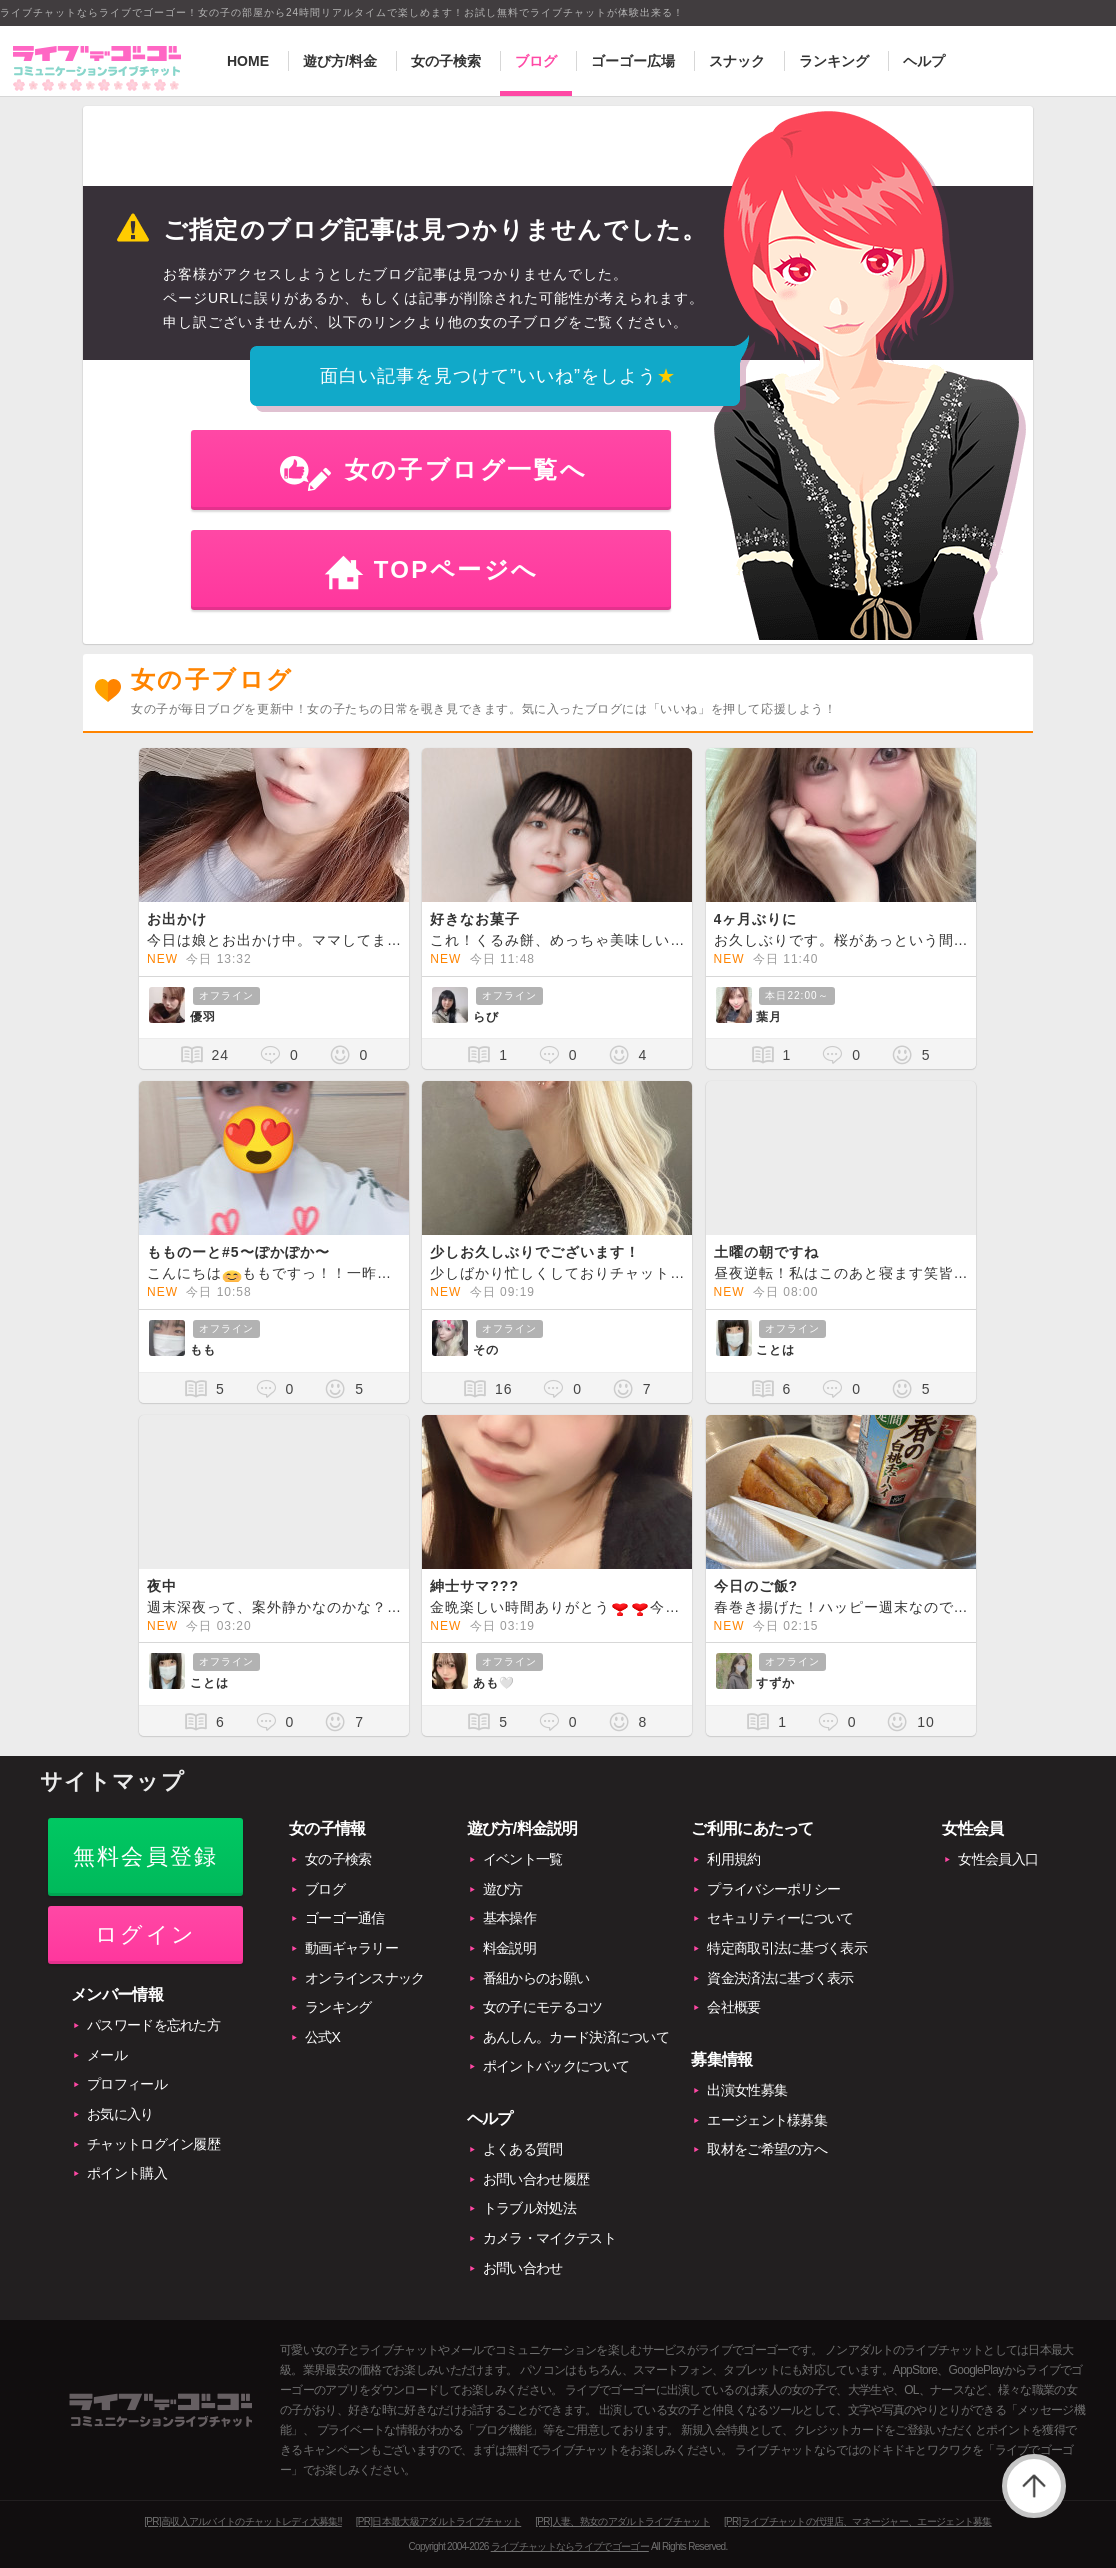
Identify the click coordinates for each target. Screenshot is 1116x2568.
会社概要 (733, 2007)
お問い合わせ (523, 2268)
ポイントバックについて (556, 2066)
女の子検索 (446, 61)
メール (107, 2055)
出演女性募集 (747, 2090)
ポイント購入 (127, 2173)
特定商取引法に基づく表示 (787, 1948)
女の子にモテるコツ (543, 2007)
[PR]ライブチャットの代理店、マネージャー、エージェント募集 (858, 2521)
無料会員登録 (145, 1856)
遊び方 (503, 1889)
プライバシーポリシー (773, 1889)
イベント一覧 (523, 1859)
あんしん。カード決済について (576, 2037)
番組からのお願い (536, 1978)
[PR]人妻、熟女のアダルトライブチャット (622, 2521)
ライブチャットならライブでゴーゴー (570, 2546)
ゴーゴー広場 (633, 61)
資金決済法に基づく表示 (780, 1978)
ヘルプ (924, 61)
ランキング (834, 61)
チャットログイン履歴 (153, 2144)
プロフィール (127, 2084)
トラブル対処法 (529, 2208)
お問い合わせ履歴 (536, 2179)
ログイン (145, 1934)
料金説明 (509, 1948)
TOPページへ (456, 569)
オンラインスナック (365, 1978)
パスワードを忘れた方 (153, 2025)
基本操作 (509, 1918)
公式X (322, 2037)
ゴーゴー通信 (345, 1918)
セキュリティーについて (780, 1918)
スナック (737, 61)
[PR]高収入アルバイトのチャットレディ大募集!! (243, 2521)
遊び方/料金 (340, 61)
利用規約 (733, 1859)
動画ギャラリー (351, 1948)
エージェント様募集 (767, 2120)
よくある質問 (523, 2149)
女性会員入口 (998, 1859)
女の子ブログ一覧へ (466, 469)
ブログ (536, 61)
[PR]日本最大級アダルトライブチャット (438, 2521)
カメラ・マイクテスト (549, 2238)
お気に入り (120, 2114)
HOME (248, 61)
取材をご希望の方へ (767, 2149)
